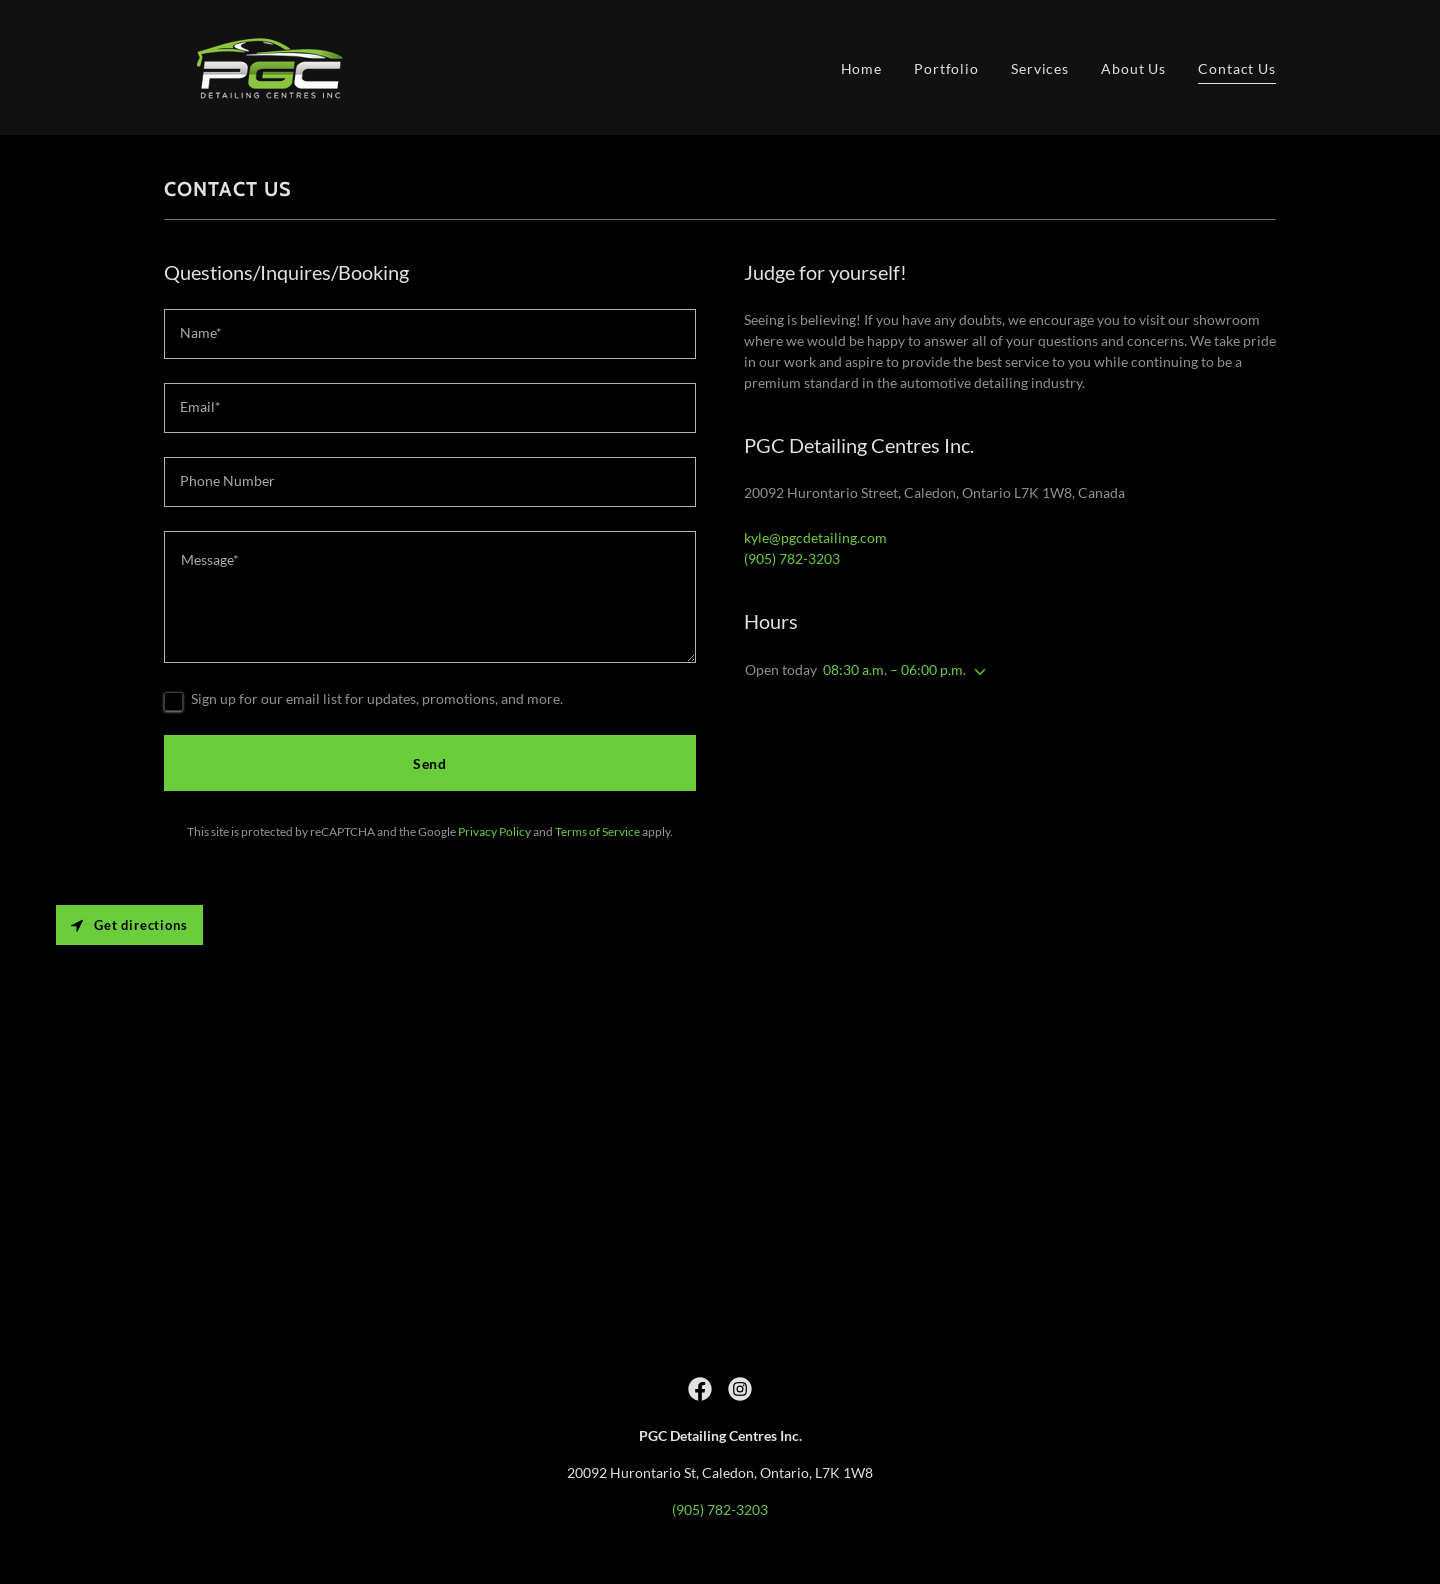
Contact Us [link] (1237, 68)
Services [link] (1040, 68)
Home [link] (862, 68)
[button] (976, 672)
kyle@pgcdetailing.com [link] (815, 537)
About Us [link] (1133, 68)
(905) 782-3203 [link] (792, 558)
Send (430, 763)
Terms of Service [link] (597, 831)
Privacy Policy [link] (494, 831)
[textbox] (430, 334)
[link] (267, 65)
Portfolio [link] (946, 68)
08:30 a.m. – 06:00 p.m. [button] (894, 669)
